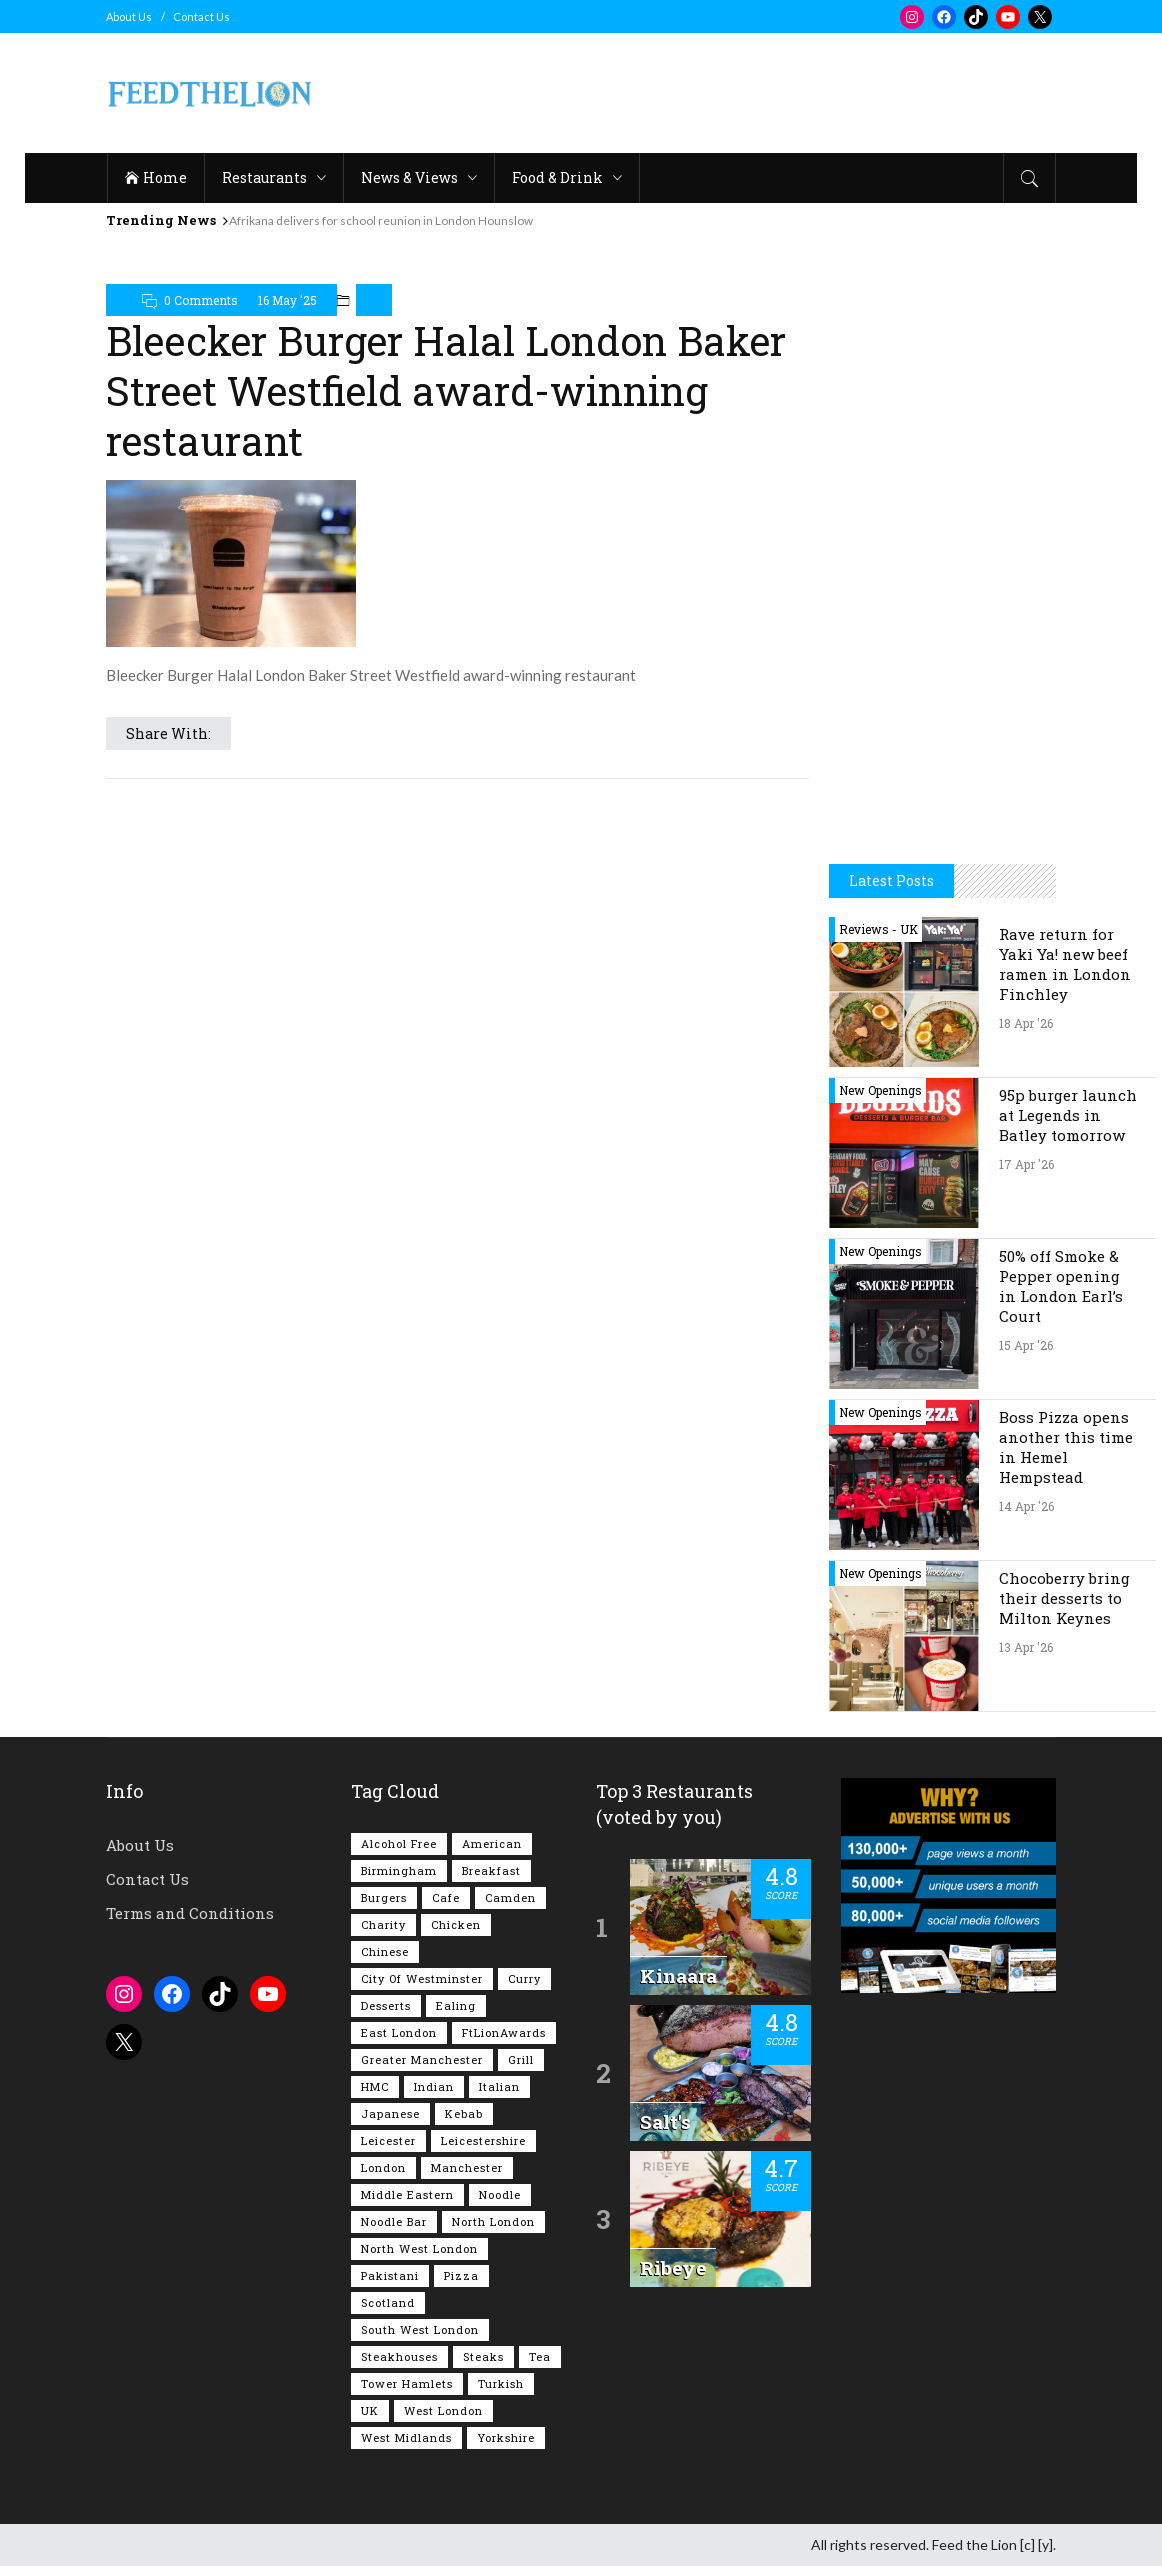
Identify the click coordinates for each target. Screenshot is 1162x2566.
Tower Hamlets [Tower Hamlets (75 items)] (407, 2383)
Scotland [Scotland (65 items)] (388, 2302)
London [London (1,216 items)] (383, 2167)
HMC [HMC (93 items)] (375, 2086)
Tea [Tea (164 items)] (540, 2356)
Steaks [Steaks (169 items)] (483, 2356)
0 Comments (201, 300)
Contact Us (201, 16)
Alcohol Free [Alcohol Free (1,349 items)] (399, 1843)
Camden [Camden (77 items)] (510, 1897)
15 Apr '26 (1026, 1345)
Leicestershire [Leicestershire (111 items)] (483, 2140)
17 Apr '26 (1026, 1164)
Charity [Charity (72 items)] (383, 1924)
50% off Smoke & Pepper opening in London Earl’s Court (1061, 1286)
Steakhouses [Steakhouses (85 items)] (399, 2356)
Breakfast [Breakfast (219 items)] (491, 1870)
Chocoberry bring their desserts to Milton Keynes (1064, 1598)
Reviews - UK (878, 929)
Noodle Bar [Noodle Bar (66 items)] (394, 2221)
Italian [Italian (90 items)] (499, 2086)
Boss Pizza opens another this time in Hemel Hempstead (1066, 1447)
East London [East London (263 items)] (399, 2032)
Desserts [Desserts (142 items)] (386, 2005)
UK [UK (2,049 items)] (370, 2410)
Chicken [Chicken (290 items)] (456, 1924)
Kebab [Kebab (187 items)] (464, 2113)
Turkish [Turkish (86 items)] (501, 2383)
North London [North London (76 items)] (493, 2221)
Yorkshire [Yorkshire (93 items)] (506, 2437)
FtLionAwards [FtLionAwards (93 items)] (504, 2032)
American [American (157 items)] (492, 1843)
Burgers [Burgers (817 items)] (384, 1897)
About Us (129, 16)
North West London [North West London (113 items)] (419, 2248)
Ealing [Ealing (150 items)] (456, 2005)
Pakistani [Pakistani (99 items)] (390, 2275)
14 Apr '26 (1026, 1506)
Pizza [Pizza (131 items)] (461, 2275)
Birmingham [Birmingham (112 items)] (399, 1870)
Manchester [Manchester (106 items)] (467, 2167)
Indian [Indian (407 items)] (434, 2086)
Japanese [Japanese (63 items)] (390, 2113)
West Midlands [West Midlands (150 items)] (406, 2437)
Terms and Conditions (190, 1913)
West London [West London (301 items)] (443, 2410)
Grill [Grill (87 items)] (521, 2059)
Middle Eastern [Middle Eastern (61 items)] (407, 2194)
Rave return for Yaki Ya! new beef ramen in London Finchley (1065, 964)
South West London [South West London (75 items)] (420, 2329)
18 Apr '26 (1026, 1023)
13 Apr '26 (1026, 1647)
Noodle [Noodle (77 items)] (500, 2194)
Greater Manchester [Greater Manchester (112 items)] (422, 2059)
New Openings (880, 1090)
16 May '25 (287, 300)
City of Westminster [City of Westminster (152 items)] (422, 1978)
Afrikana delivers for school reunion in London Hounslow (381, 220)
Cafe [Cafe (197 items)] (446, 1897)
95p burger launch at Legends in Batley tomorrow (1068, 1115)
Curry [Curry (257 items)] (524, 1978)
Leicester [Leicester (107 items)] (388, 2140)
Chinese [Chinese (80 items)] (385, 1951)
